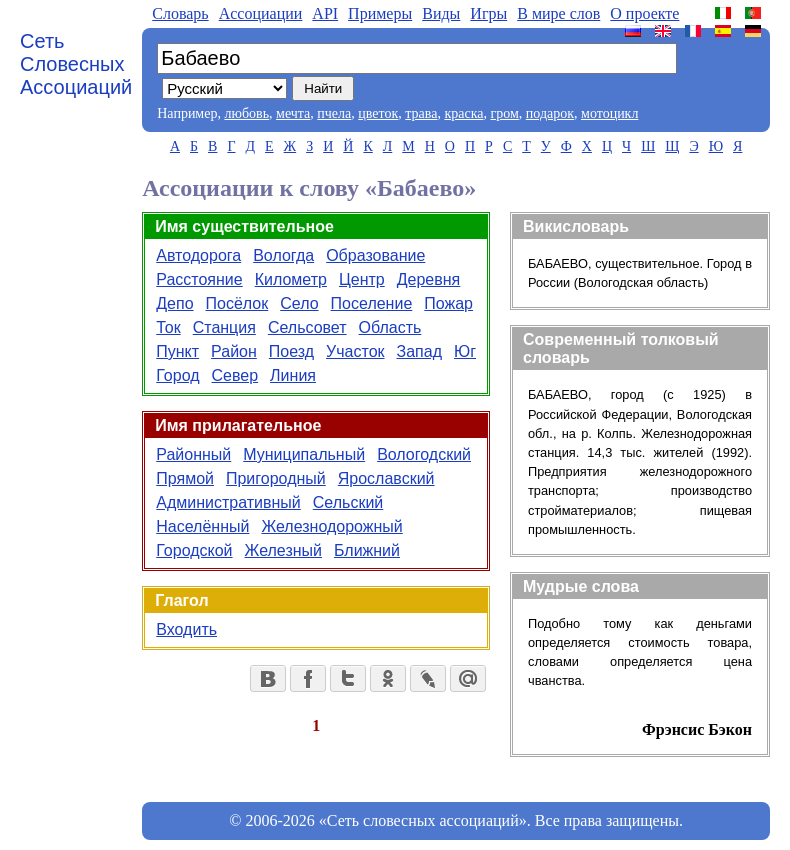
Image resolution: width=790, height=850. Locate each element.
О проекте (644, 13)
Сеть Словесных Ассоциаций (76, 64)
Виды (441, 13)
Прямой (185, 478)
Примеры (380, 13)
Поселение (372, 303)
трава (421, 113)
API (325, 13)
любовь (246, 113)
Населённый (202, 526)
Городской (194, 550)
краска (463, 113)
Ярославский (386, 478)
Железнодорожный (331, 526)
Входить (186, 629)
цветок (378, 113)
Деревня (429, 279)
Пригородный (276, 478)
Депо (174, 303)
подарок (550, 113)
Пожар (448, 303)
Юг (465, 351)
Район (234, 351)
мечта (293, 113)
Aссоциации (261, 13)
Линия (293, 375)
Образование (375, 255)
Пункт (177, 351)
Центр (362, 279)
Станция (224, 327)
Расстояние (199, 279)
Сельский (348, 502)
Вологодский (424, 454)
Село (299, 303)
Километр (291, 279)
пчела (334, 113)
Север (235, 375)
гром (504, 113)
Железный (283, 550)
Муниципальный (304, 454)
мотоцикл (609, 113)
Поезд (291, 351)
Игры (488, 13)
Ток (168, 327)
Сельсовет (307, 327)
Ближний (367, 550)
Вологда (283, 255)
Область (390, 327)
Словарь (180, 13)
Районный (193, 454)
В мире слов (558, 13)
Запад (419, 351)
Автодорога (198, 255)
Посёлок (237, 303)
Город (177, 375)
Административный (228, 502)
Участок (355, 351)
